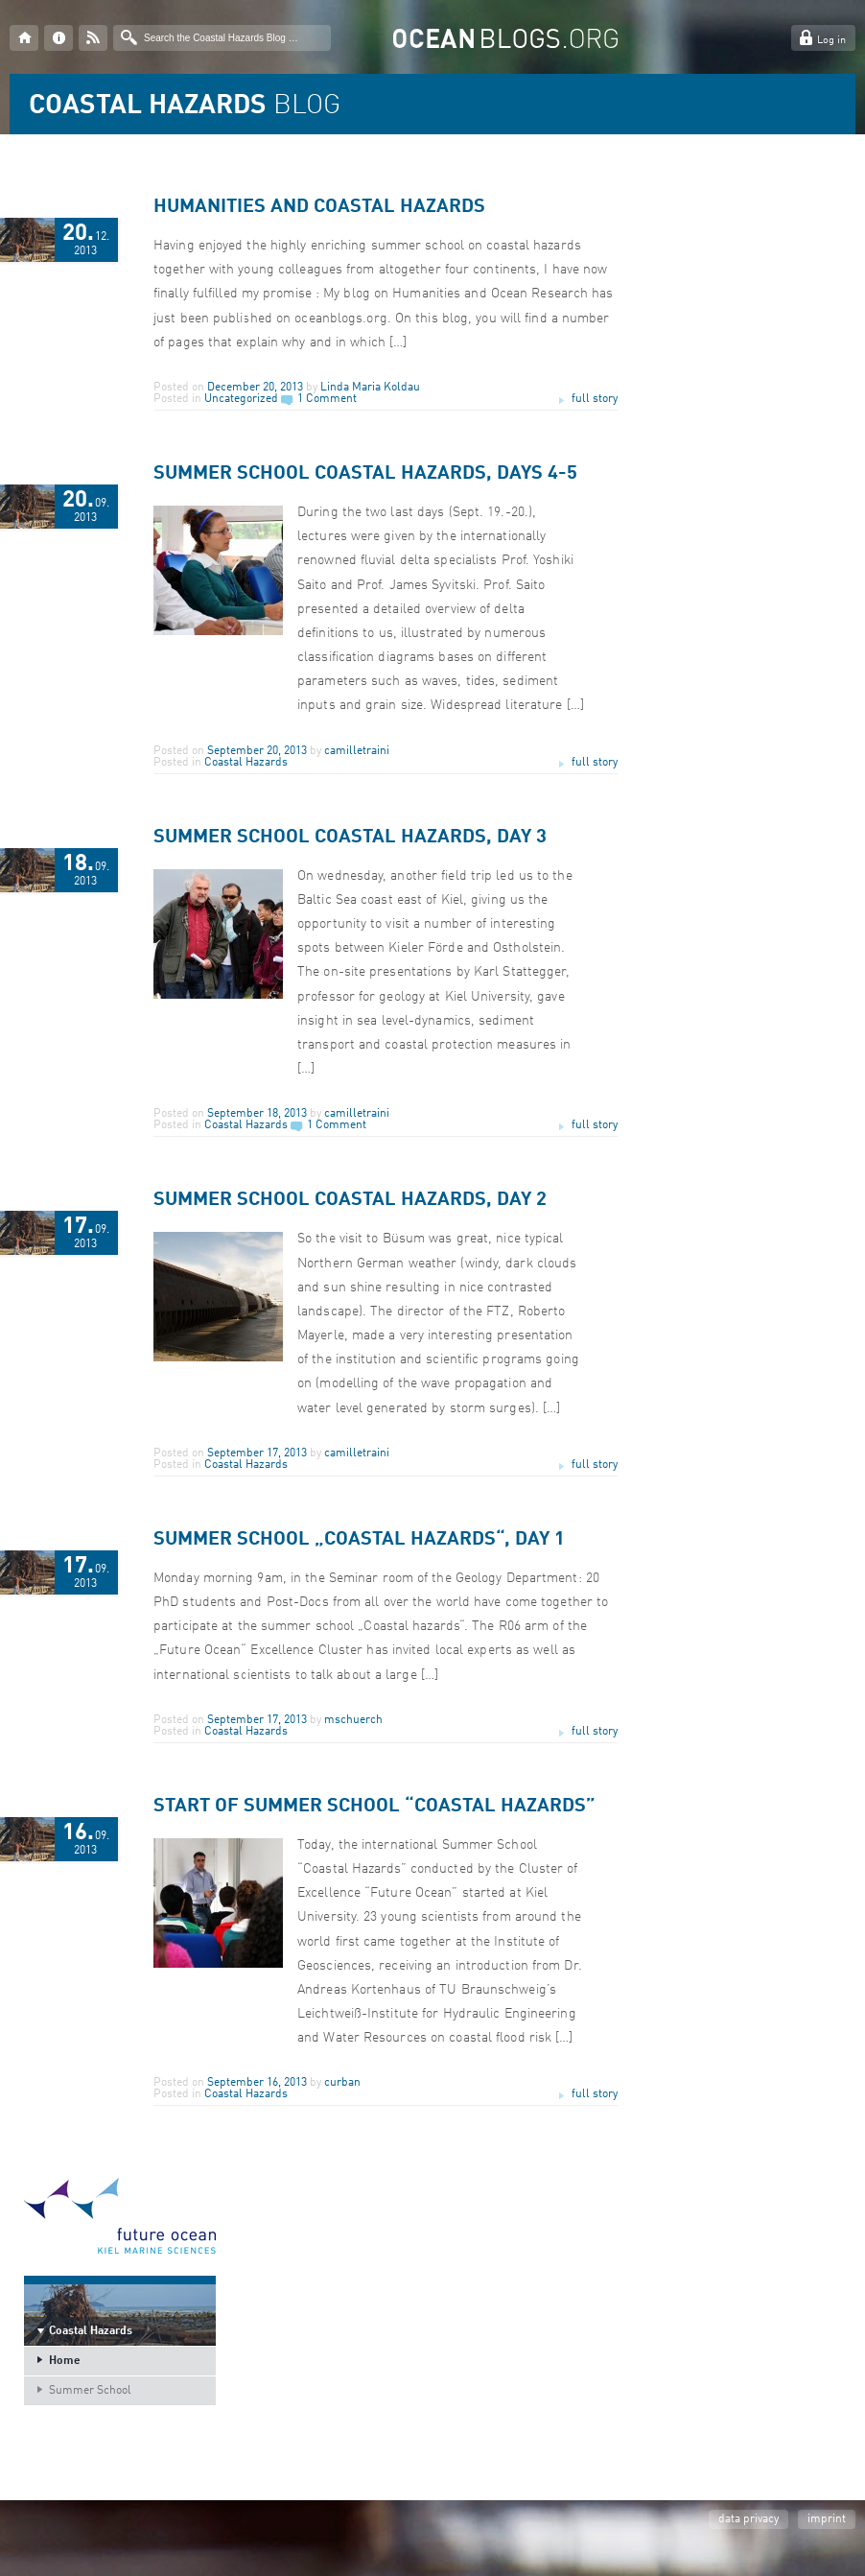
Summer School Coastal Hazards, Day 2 (350, 1200)
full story (595, 399)
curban (342, 2083)
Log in (831, 40)
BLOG (184, 106)
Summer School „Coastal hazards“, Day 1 (359, 1539)
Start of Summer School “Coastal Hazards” (374, 1806)
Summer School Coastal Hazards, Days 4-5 (365, 474)
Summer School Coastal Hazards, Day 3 (350, 837)
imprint (826, 2519)
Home (65, 2361)
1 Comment (327, 399)
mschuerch (353, 1720)
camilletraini (356, 751)
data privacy (748, 2519)
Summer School (90, 2391)
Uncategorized (241, 399)
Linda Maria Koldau (370, 387)
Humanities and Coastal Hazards (319, 207)
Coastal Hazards (246, 762)
